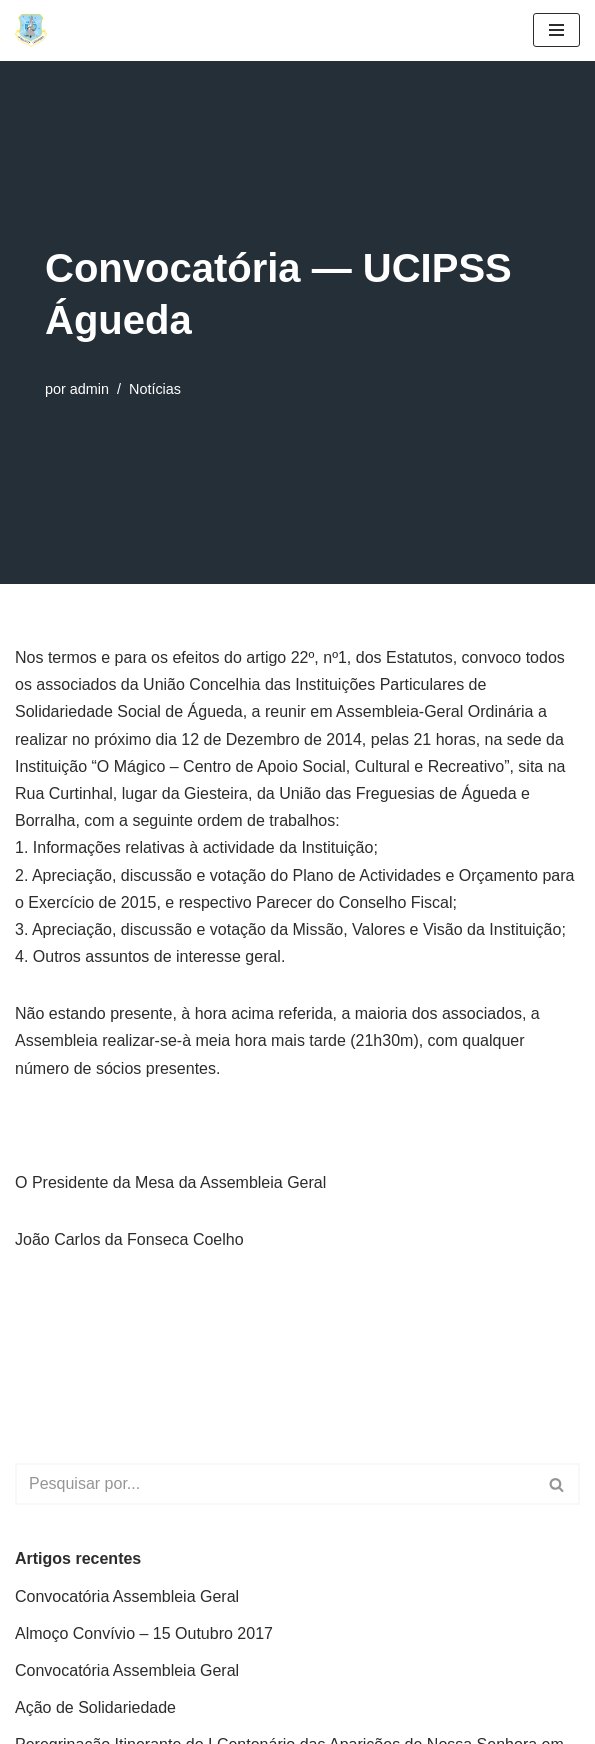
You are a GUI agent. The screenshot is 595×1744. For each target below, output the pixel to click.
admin (89, 389)
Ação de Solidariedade (95, 1707)
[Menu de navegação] (556, 30)
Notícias (155, 389)
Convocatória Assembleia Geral (127, 1596)
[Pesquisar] (275, 1484)
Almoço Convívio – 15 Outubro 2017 (144, 1633)
